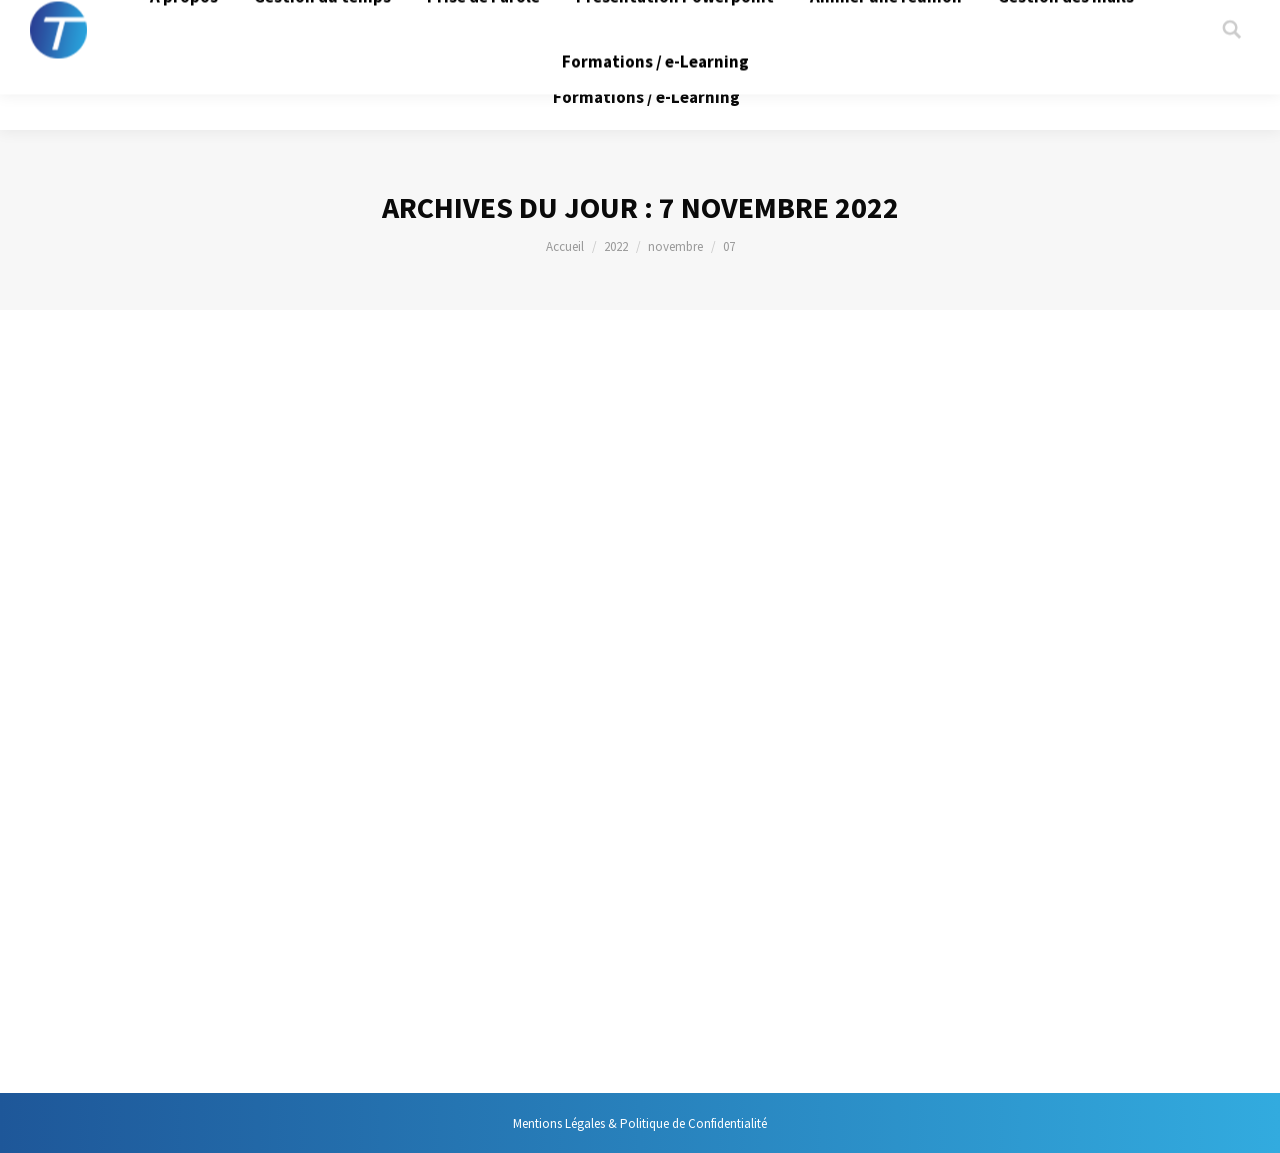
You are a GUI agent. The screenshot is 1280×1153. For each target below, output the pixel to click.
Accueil (565, 246)
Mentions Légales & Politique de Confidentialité (640, 1123)
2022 (616, 246)
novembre (675, 246)
